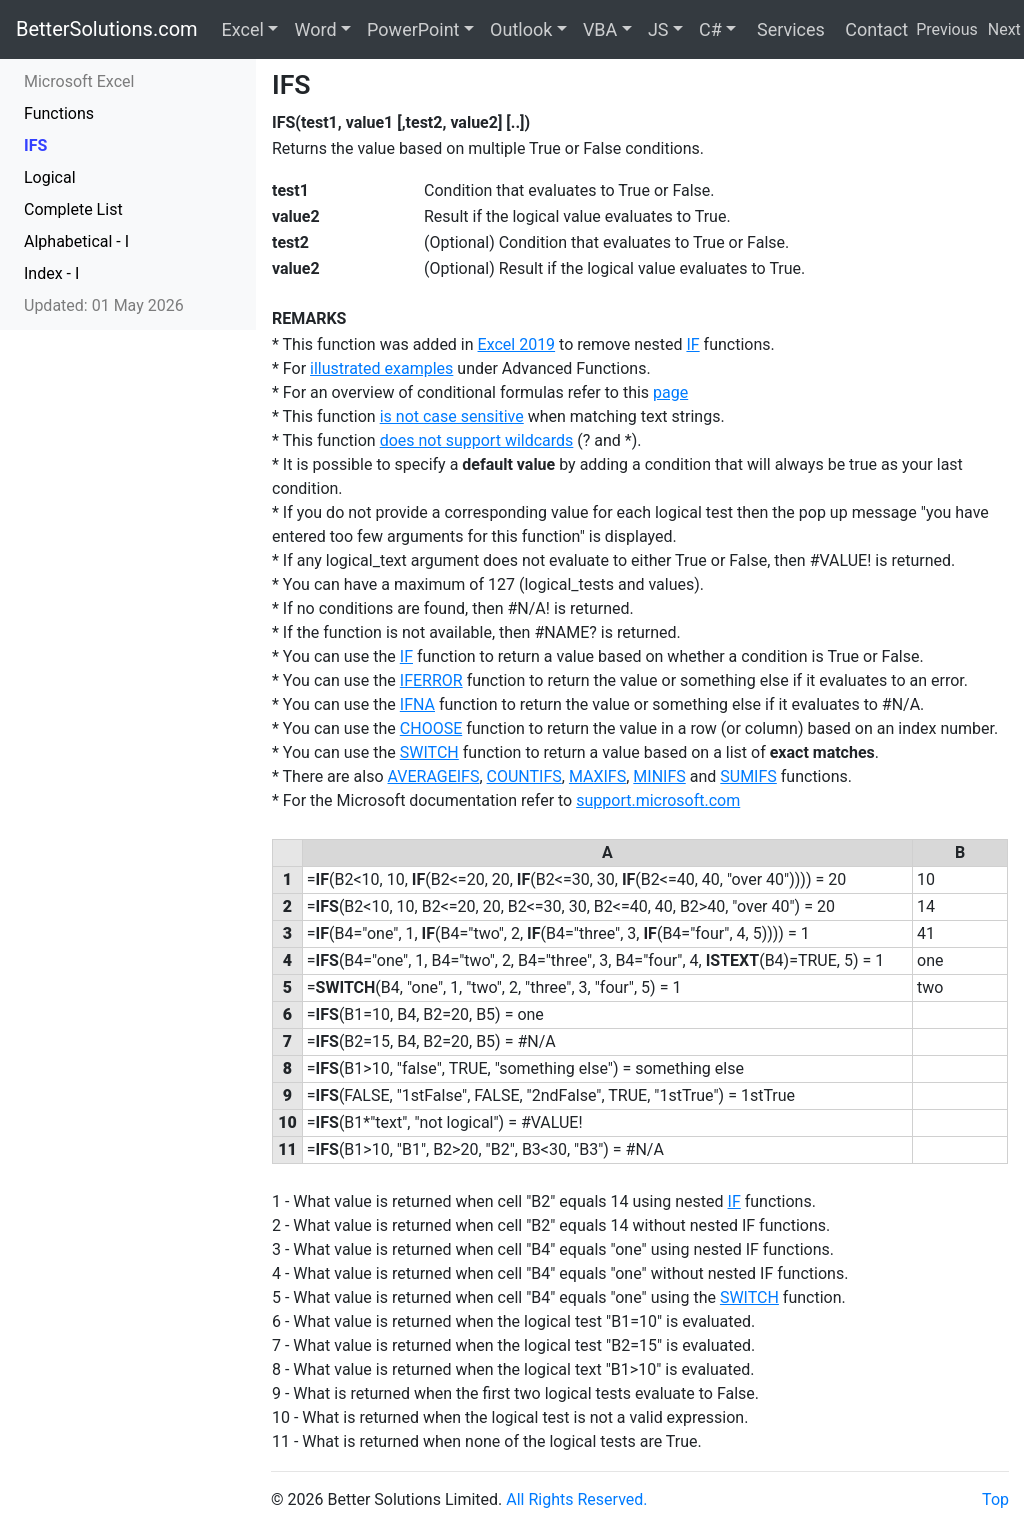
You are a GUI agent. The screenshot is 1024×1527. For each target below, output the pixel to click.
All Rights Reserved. (576, 1499)
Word (315, 29)
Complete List (73, 209)
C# (710, 29)
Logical (50, 177)
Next (1004, 29)
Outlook (521, 29)
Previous (947, 29)
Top (995, 1499)
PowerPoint (413, 29)
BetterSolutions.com (107, 29)
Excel (243, 29)
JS (658, 29)
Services (788, 29)
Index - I (51, 273)
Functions (59, 113)
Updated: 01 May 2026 (104, 305)
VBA (600, 29)
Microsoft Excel (79, 81)
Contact (874, 29)
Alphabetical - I (76, 241)
